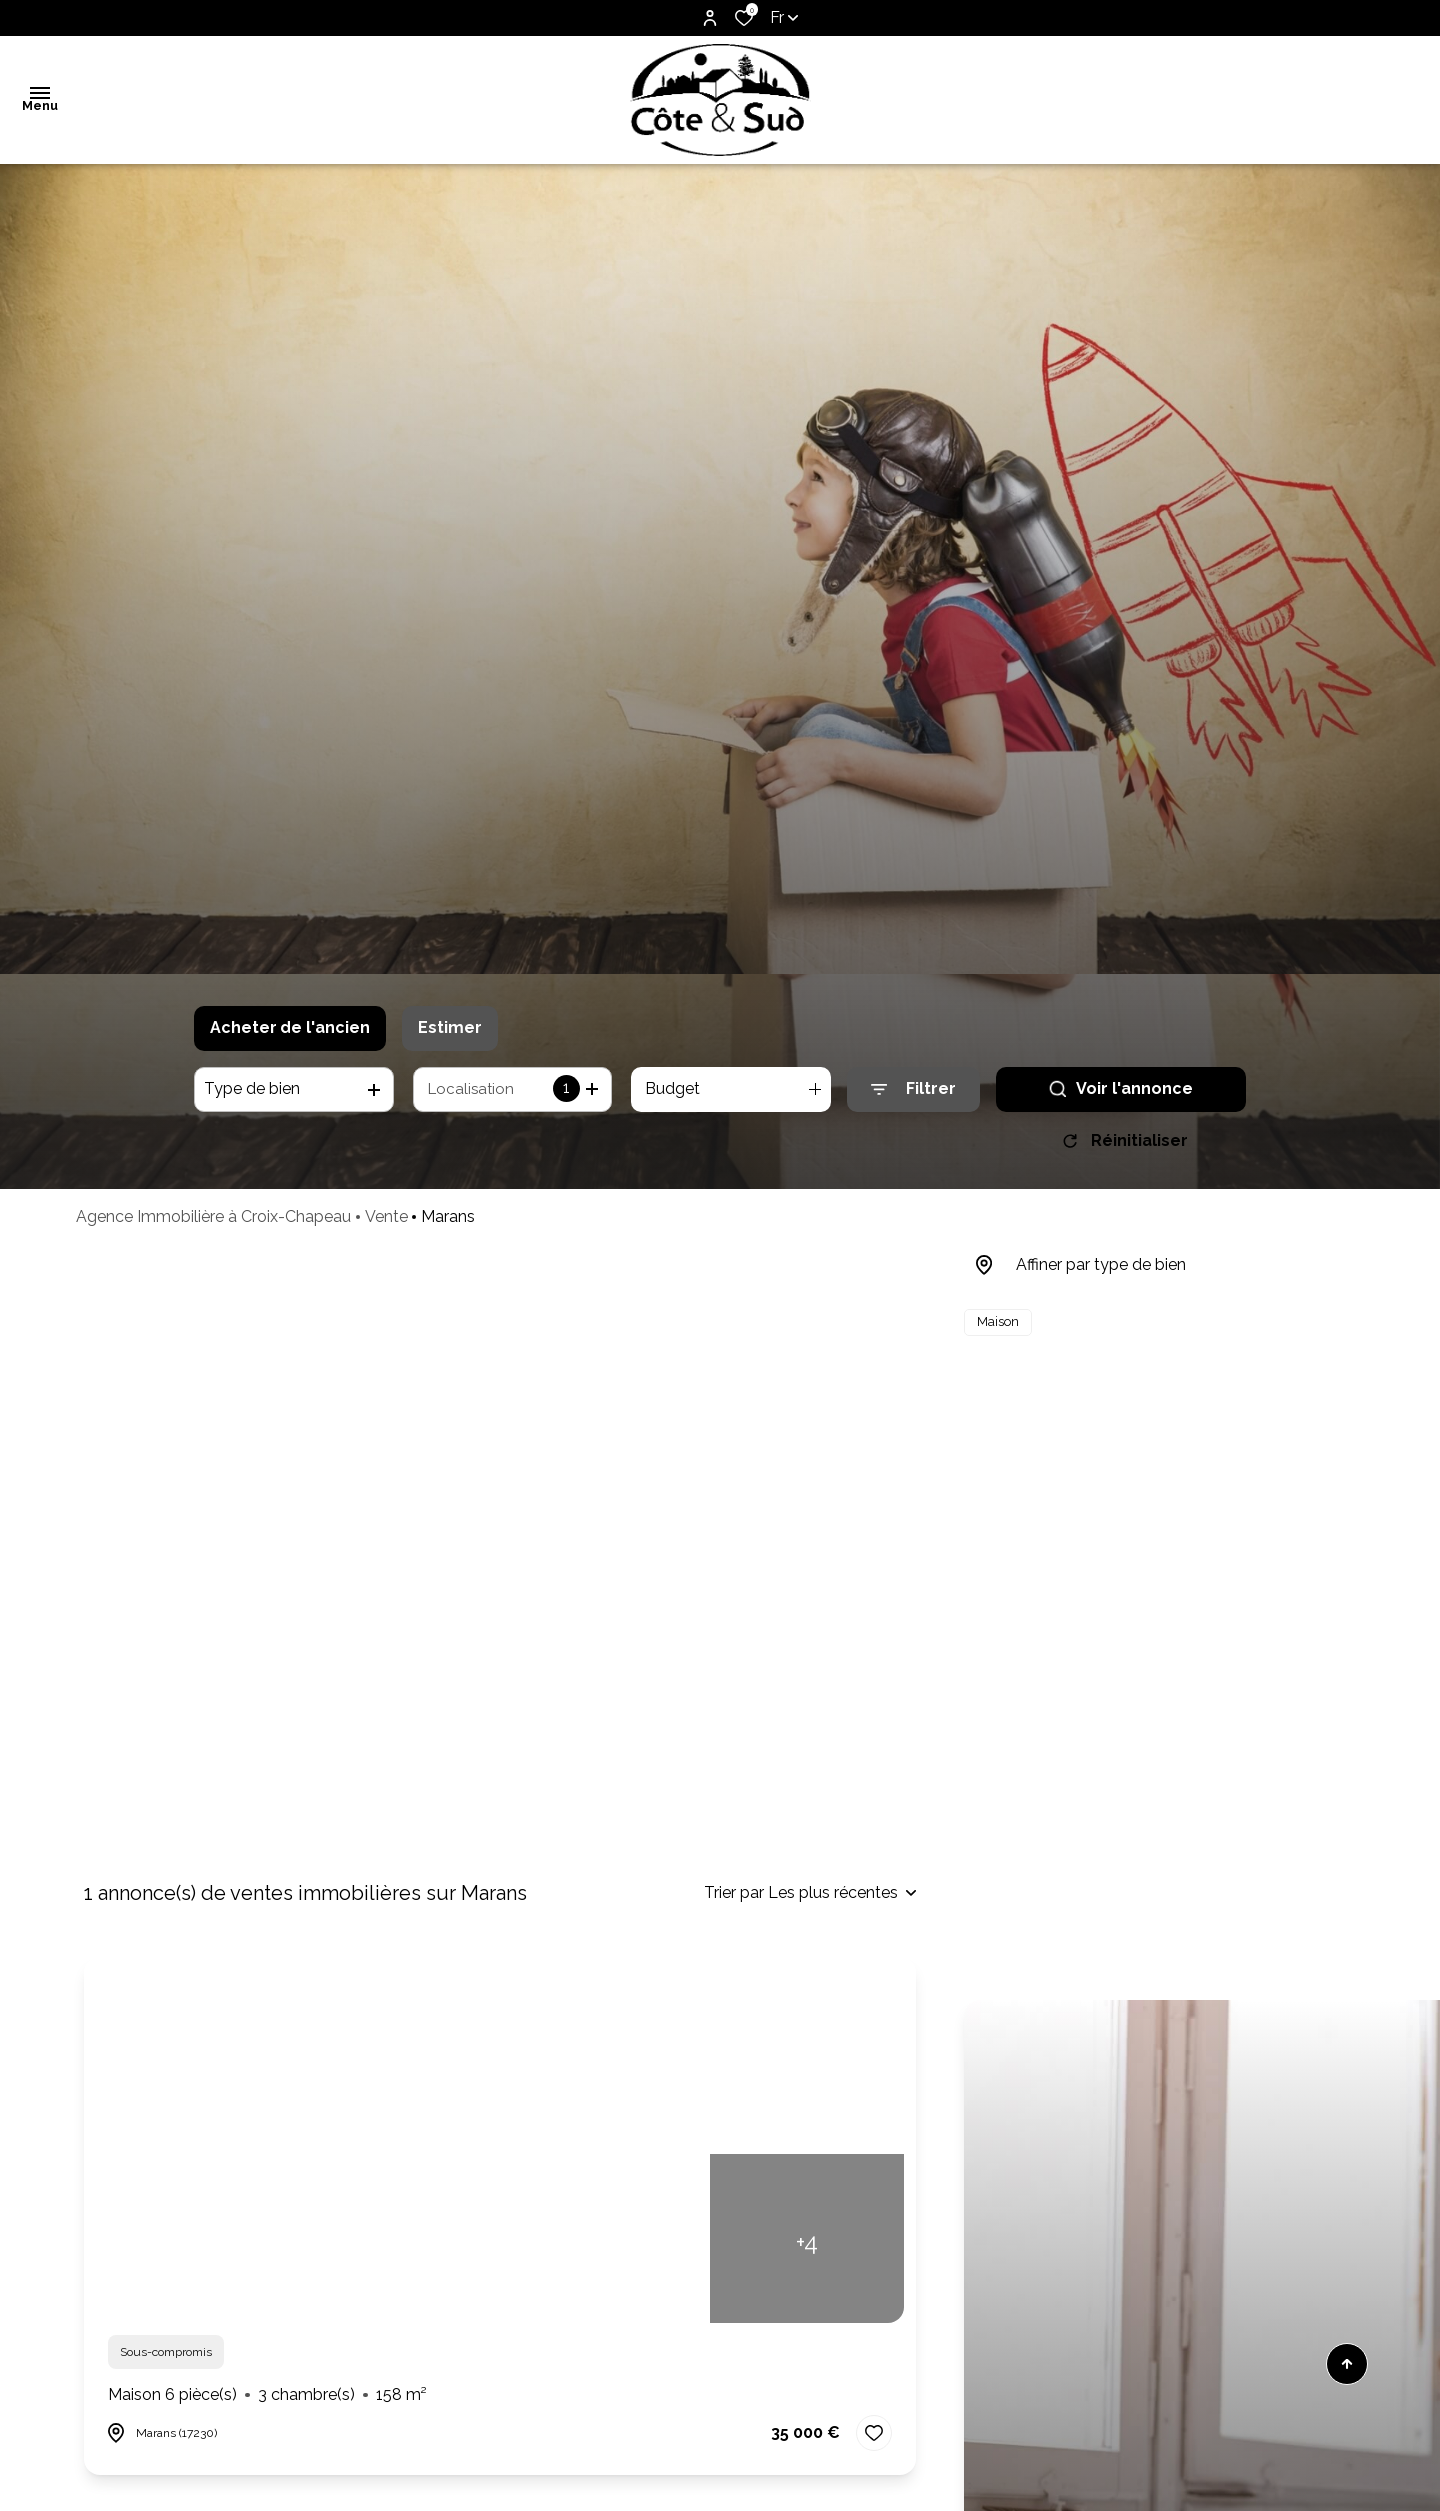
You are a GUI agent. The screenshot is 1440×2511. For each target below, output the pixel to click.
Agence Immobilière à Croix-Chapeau (213, 1223)
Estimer (450, 1027)
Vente (386, 1223)
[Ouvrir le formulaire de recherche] (913, 1089)
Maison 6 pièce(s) (267, 2395)
